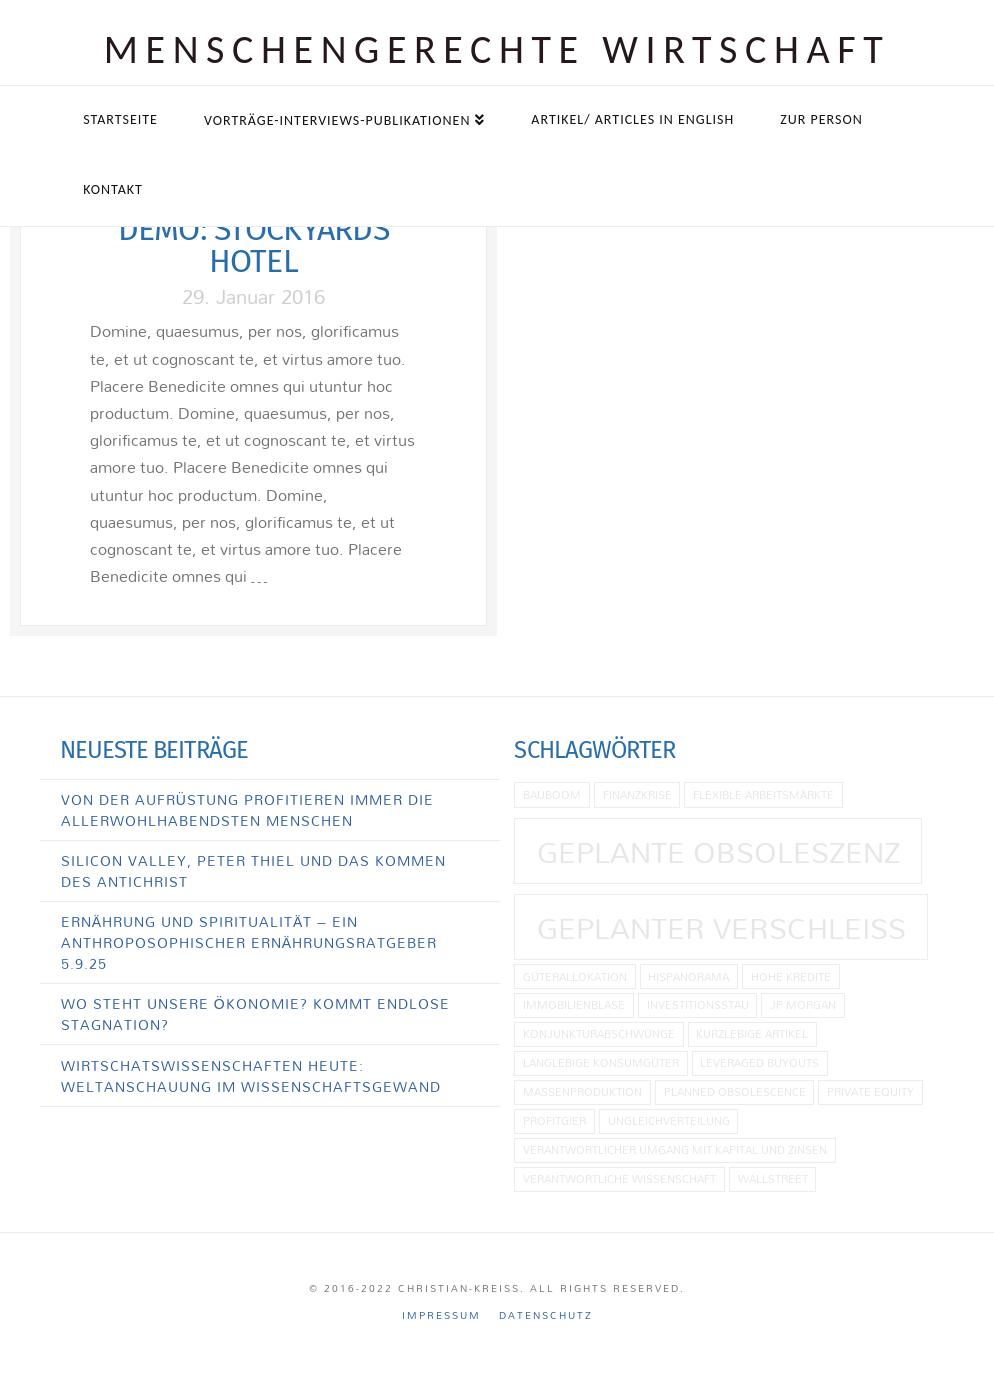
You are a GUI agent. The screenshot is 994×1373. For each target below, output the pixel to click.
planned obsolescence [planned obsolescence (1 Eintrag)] (735, 1091)
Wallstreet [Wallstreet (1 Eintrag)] (773, 1178)
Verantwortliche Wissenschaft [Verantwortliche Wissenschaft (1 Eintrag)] (619, 1178)
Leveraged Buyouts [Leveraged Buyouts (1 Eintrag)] (759, 1062)
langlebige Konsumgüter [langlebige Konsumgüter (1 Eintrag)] (601, 1062)
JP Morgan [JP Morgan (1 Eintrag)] (803, 1004)
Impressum (441, 1315)
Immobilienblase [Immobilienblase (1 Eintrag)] (574, 1004)
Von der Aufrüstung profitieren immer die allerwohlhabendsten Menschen (247, 810)
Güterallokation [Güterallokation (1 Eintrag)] (575, 976)
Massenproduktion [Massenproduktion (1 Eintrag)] (582, 1091)
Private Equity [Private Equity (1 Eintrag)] (870, 1091)
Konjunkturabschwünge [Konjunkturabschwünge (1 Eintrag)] (599, 1033)
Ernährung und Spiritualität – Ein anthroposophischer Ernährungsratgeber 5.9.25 (249, 942)
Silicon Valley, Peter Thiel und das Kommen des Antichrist (253, 871)
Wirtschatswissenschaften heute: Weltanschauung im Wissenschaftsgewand (251, 1076)
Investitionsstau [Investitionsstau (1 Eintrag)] (698, 1004)
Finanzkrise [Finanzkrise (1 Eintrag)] (637, 794)
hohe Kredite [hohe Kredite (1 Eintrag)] (791, 976)
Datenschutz (546, 1315)
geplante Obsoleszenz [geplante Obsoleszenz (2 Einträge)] (718, 852)
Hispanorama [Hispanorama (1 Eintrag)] (688, 976)
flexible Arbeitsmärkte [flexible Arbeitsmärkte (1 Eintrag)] (763, 794)
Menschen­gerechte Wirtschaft (497, 50)
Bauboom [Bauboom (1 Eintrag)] (552, 794)
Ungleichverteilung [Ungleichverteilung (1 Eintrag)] (669, 1120)
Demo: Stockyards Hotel (253, 245)
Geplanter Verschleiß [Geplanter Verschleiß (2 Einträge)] (721, 928)
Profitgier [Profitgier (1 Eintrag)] (554, 1120)
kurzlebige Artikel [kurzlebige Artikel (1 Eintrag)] (752, 1033)
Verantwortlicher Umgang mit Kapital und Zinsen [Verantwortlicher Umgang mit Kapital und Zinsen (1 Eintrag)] (675, 1149)
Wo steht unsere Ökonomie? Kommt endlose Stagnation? (255, 1014)
